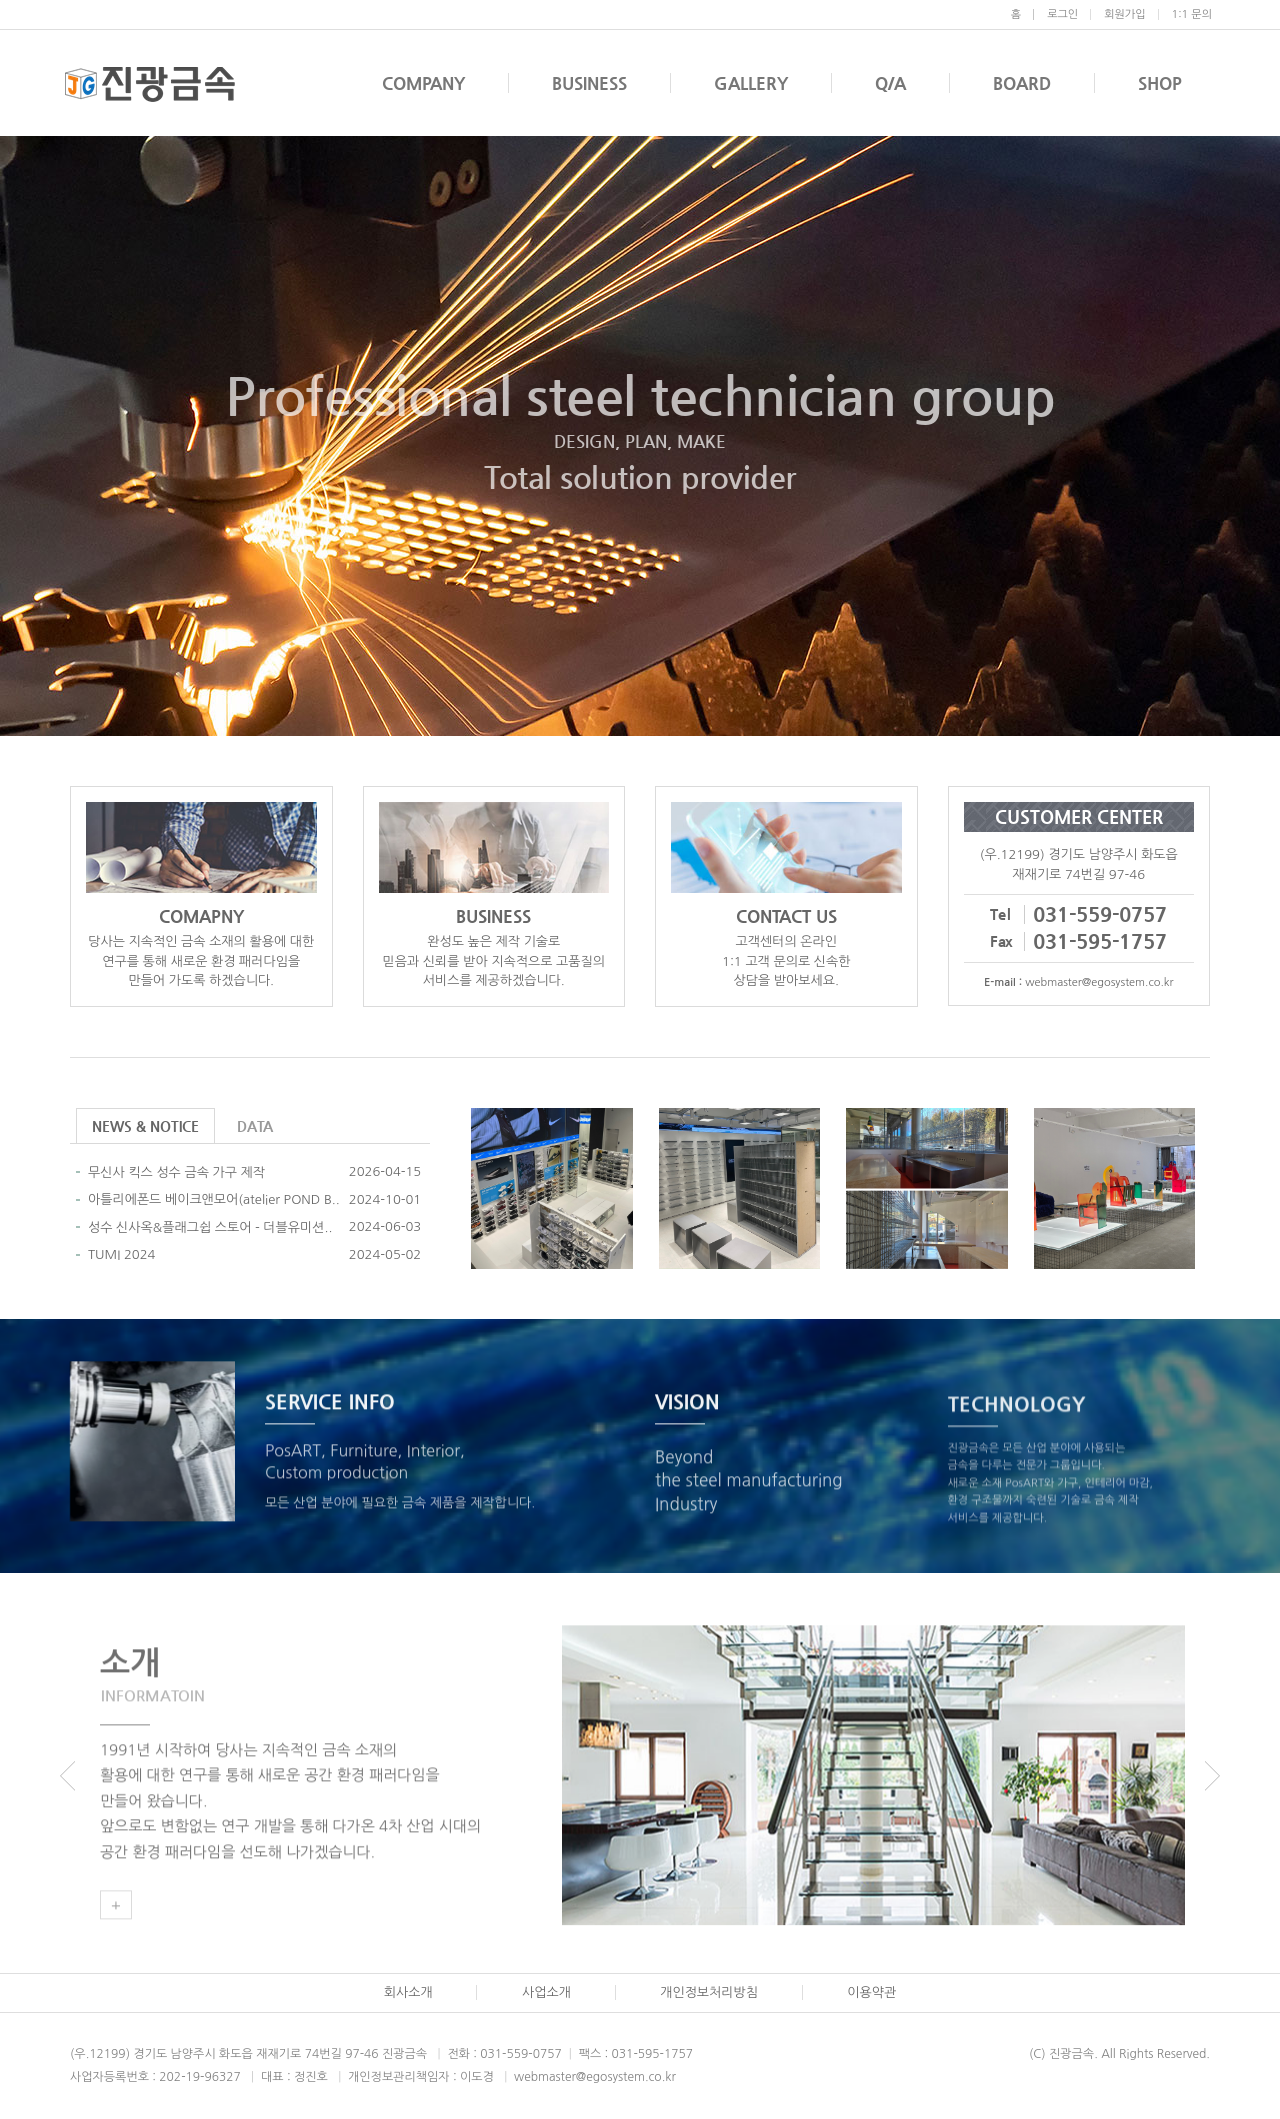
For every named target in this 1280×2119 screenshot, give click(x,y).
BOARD (1022, 83)
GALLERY (751, 83)
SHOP (1160, 83)
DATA (255, 1126)
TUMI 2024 (121, 1254)
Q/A (890, 83)
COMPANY (423, 83)
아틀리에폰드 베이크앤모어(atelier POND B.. (214, 1199)
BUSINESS (589, 83)
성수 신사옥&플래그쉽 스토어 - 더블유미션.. (210, 1227)
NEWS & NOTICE (145, 1126)
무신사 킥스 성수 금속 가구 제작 (176, 1172)
